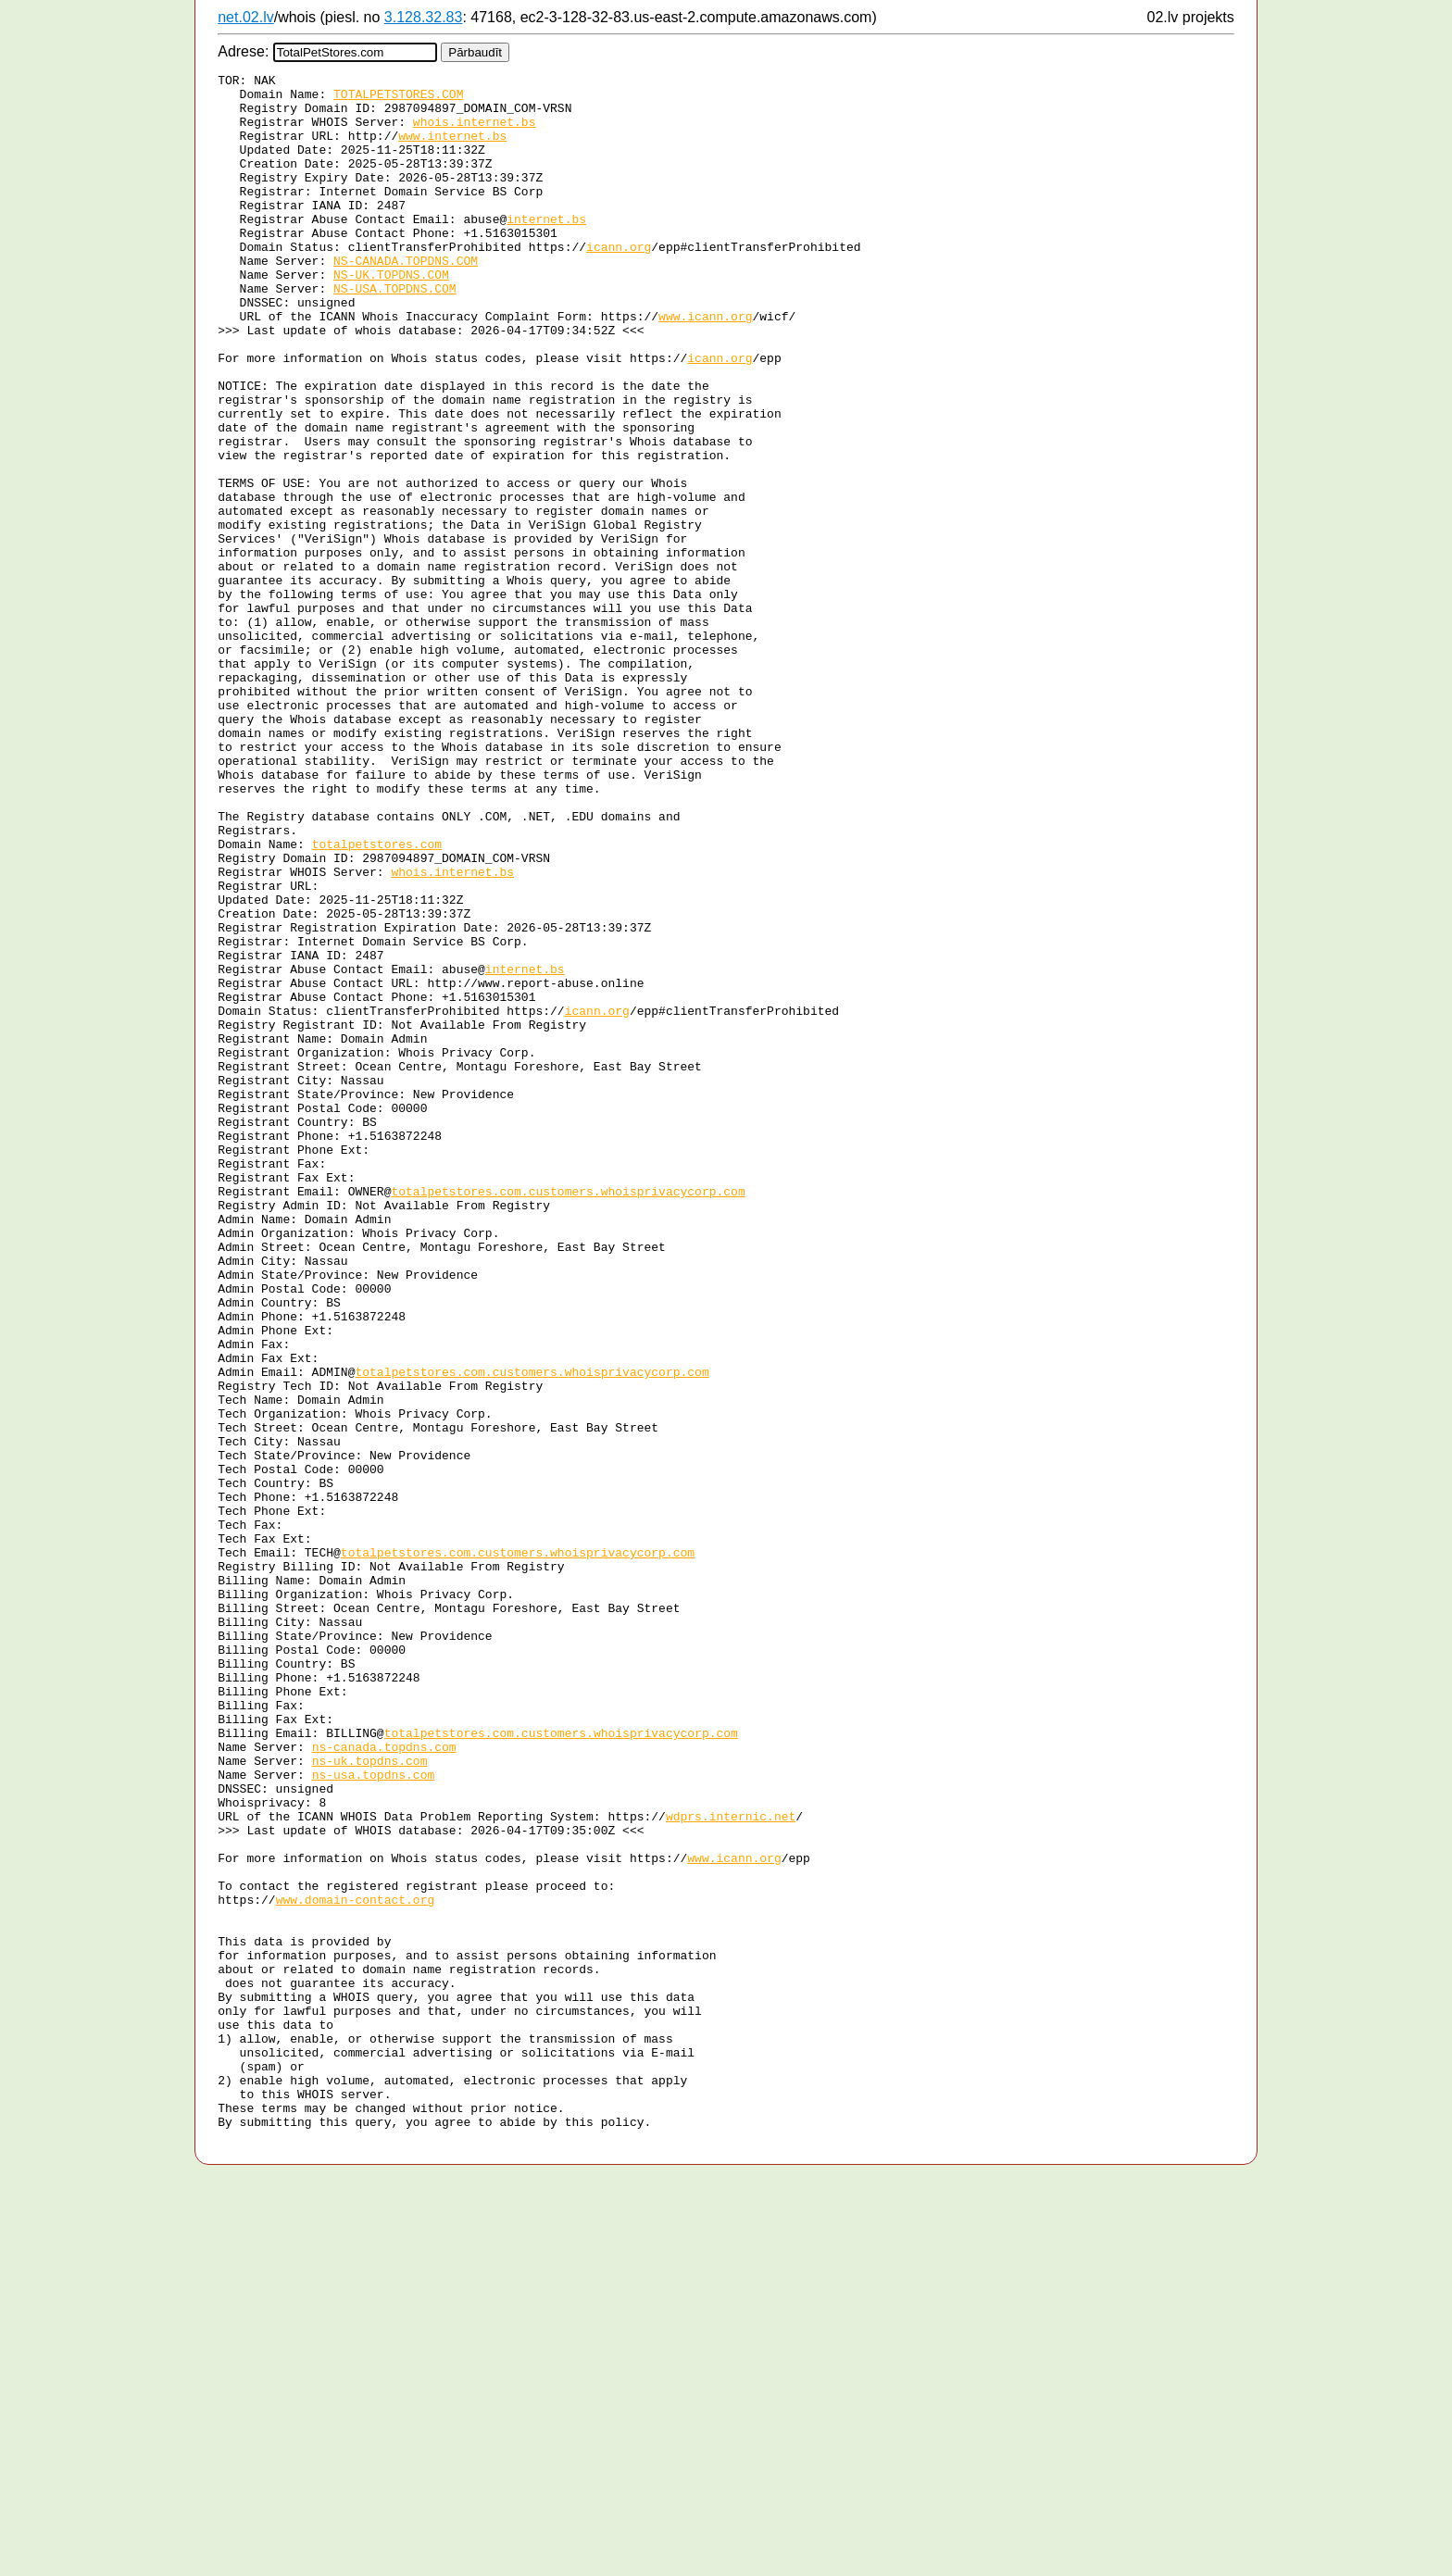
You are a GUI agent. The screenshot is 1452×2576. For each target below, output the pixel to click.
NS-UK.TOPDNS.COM (391, 315)
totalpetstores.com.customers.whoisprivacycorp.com (568, 1415)
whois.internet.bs (474, 132)
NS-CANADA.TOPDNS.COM (405, 299)
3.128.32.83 (423, 17)
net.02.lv (245, 17)
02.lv (1163, 17)
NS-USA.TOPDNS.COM (395, 332)
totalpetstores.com (377, 999)
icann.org (618, 282)
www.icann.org (705, 365)
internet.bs (546, 249)
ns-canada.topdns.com (384, 2082)
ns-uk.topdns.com (370, 2099)
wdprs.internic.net (730, 2165)
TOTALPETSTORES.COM (398, 99)
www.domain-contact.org (355, 2265)
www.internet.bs (452, 149)
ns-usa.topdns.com (373, 2115)
